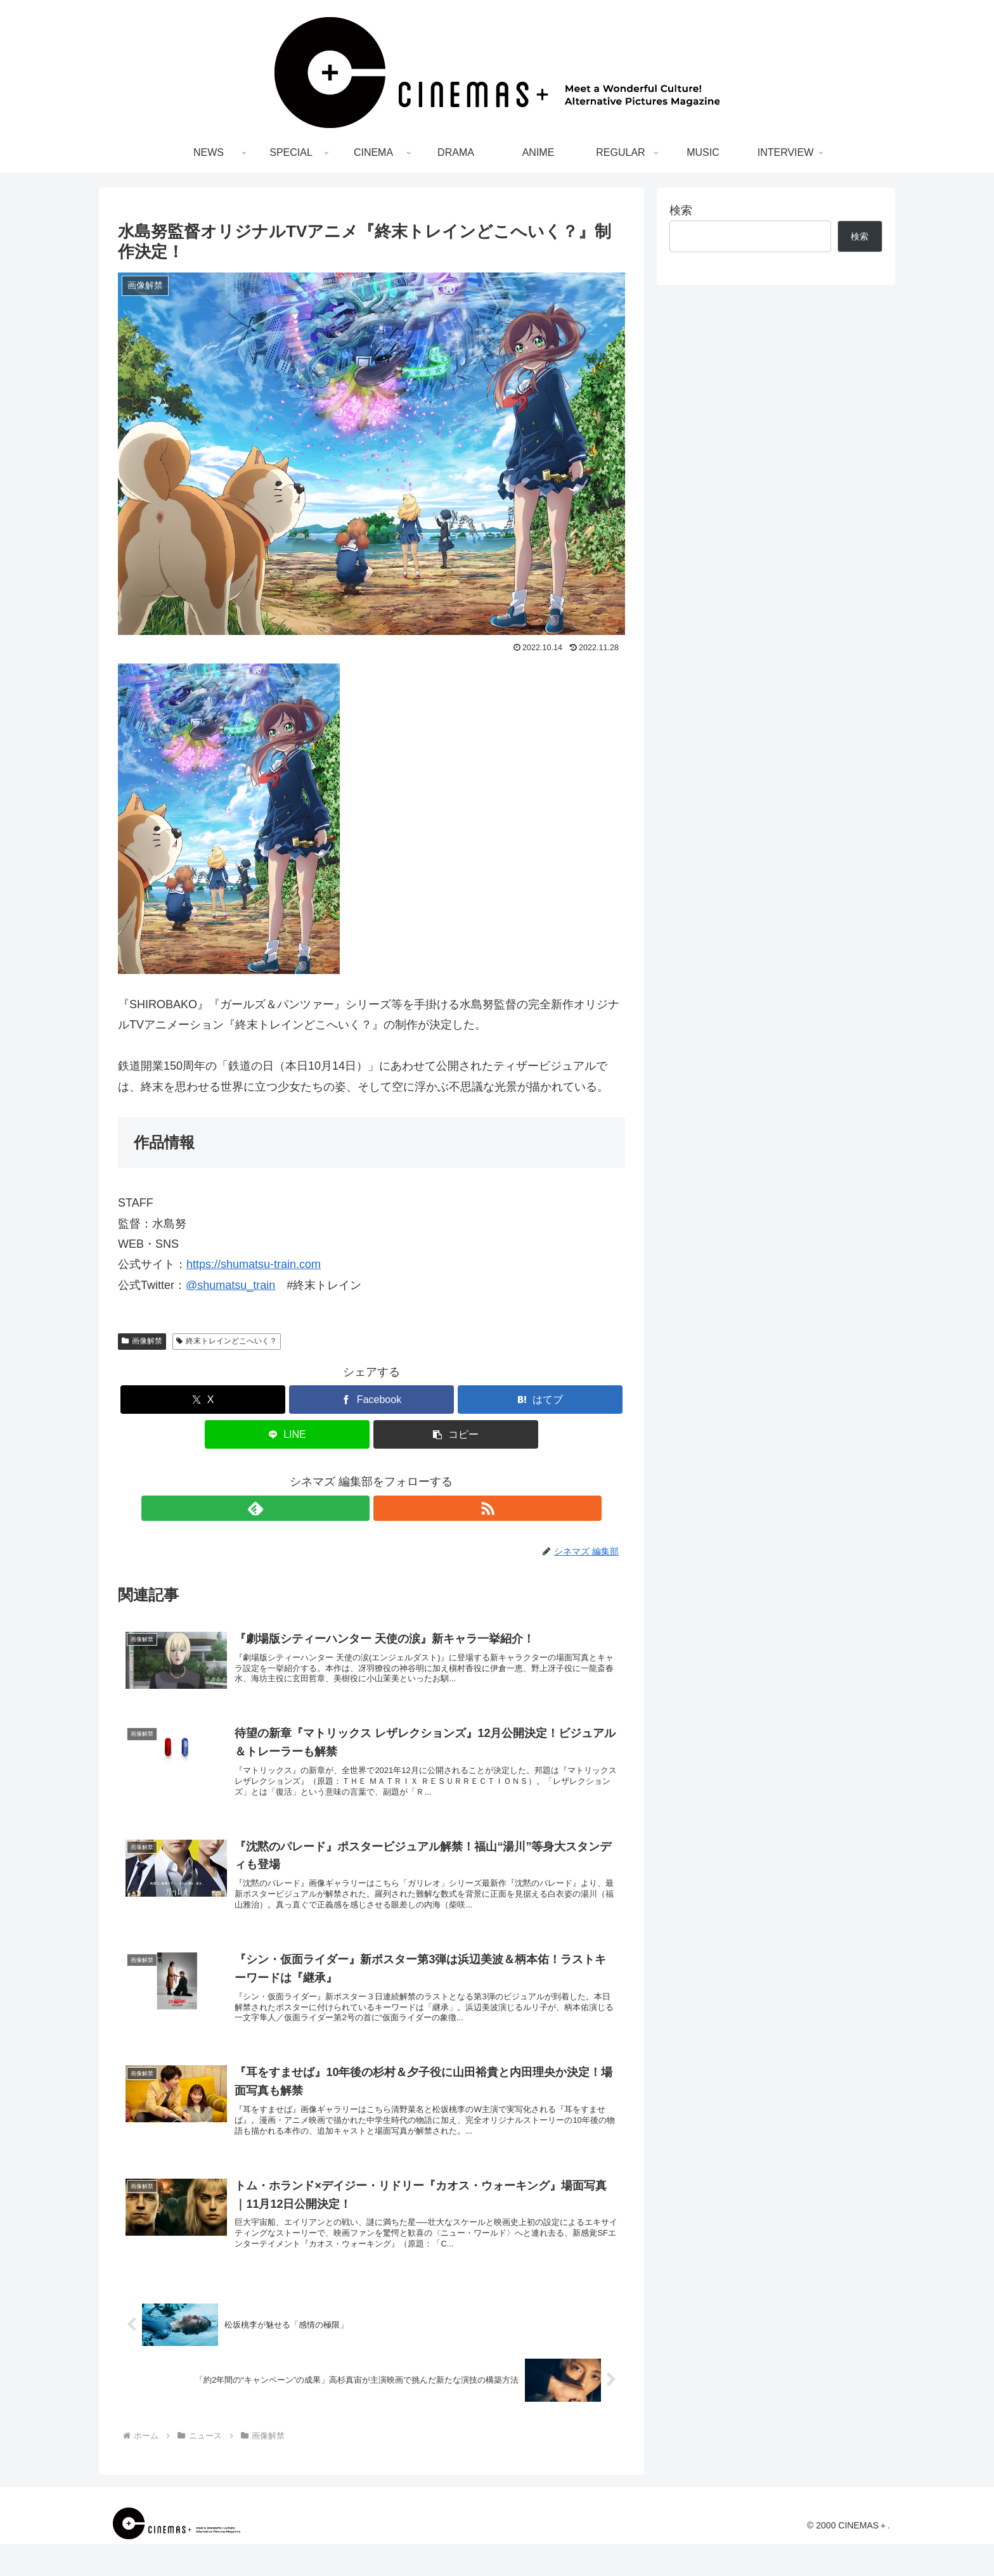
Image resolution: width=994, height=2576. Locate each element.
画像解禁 (142, 1340)
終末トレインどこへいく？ (226, 1340)
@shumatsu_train (230, 1285)
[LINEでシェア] (287, 1434)
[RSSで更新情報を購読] (386, 1508)
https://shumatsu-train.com (253, 1264)
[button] (455, 1434)
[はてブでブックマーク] (540, 1399)
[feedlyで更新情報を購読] (357, 1508)
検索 (680, 210)
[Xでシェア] (202, 1399)
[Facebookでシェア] (371, 1399)
